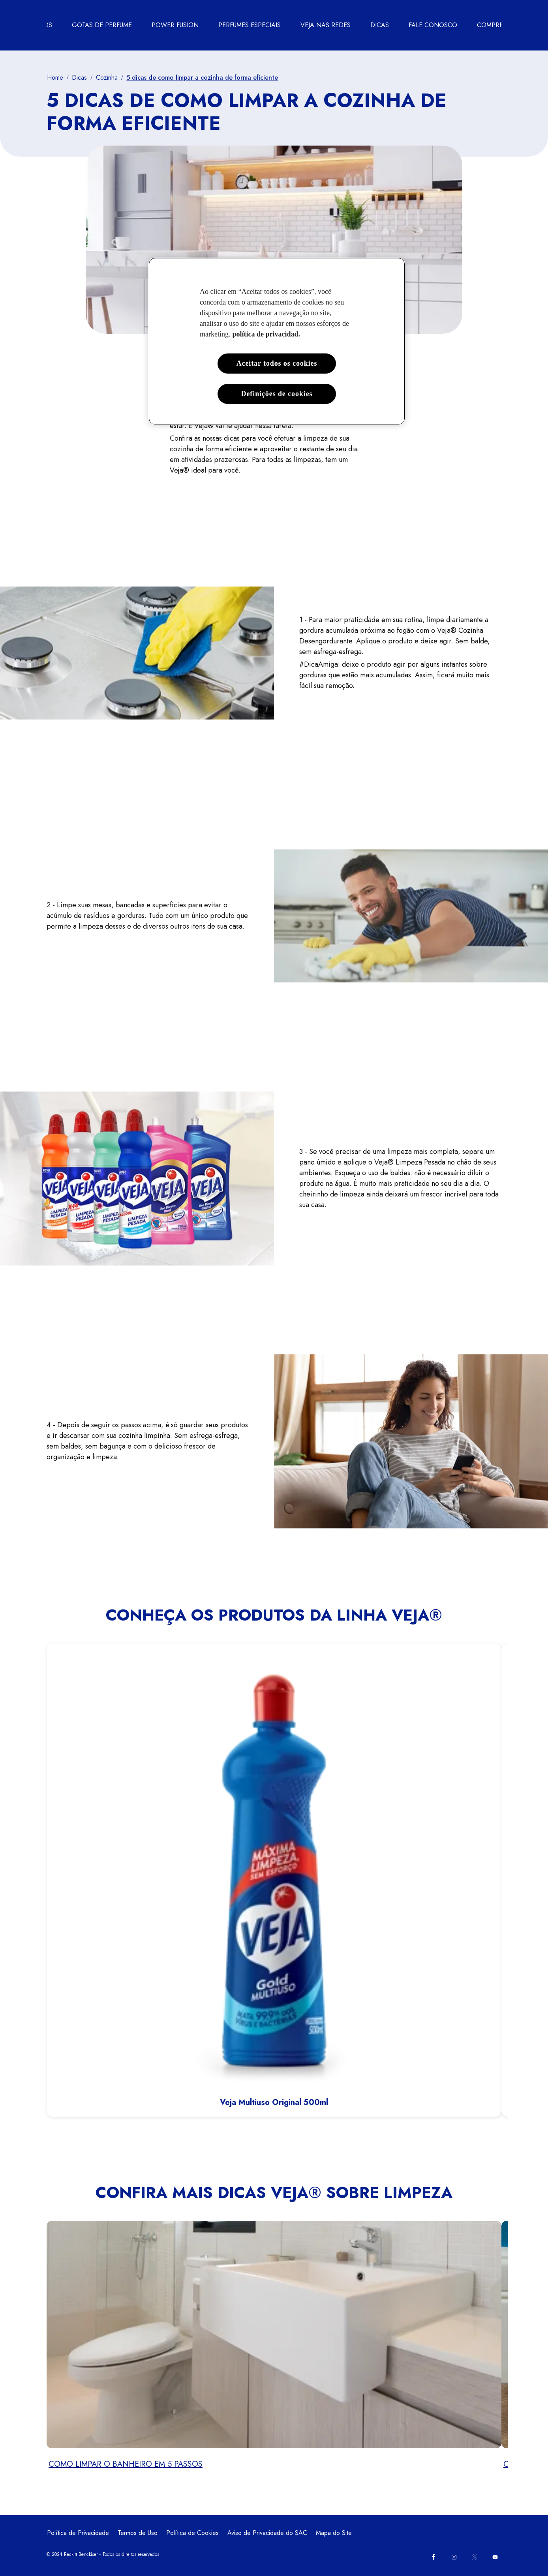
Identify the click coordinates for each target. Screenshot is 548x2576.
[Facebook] (433, 2557)
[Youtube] (495, 2557)
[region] (276, 341)
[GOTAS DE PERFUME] (101, 25)
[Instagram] (454, 2557)
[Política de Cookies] (192, 2533)
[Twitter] (474, 2557)
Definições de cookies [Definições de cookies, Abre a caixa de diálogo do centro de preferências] (277, 394)
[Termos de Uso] (137, 2533)
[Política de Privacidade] (78, 2533)
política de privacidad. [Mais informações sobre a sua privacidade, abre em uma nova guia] (266, 334)
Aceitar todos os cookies (276, 363)
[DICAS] (379, 25)
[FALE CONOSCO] (433, 25)
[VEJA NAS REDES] (325, 25)
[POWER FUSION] (175, 25)
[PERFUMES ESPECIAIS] (249, 25)
